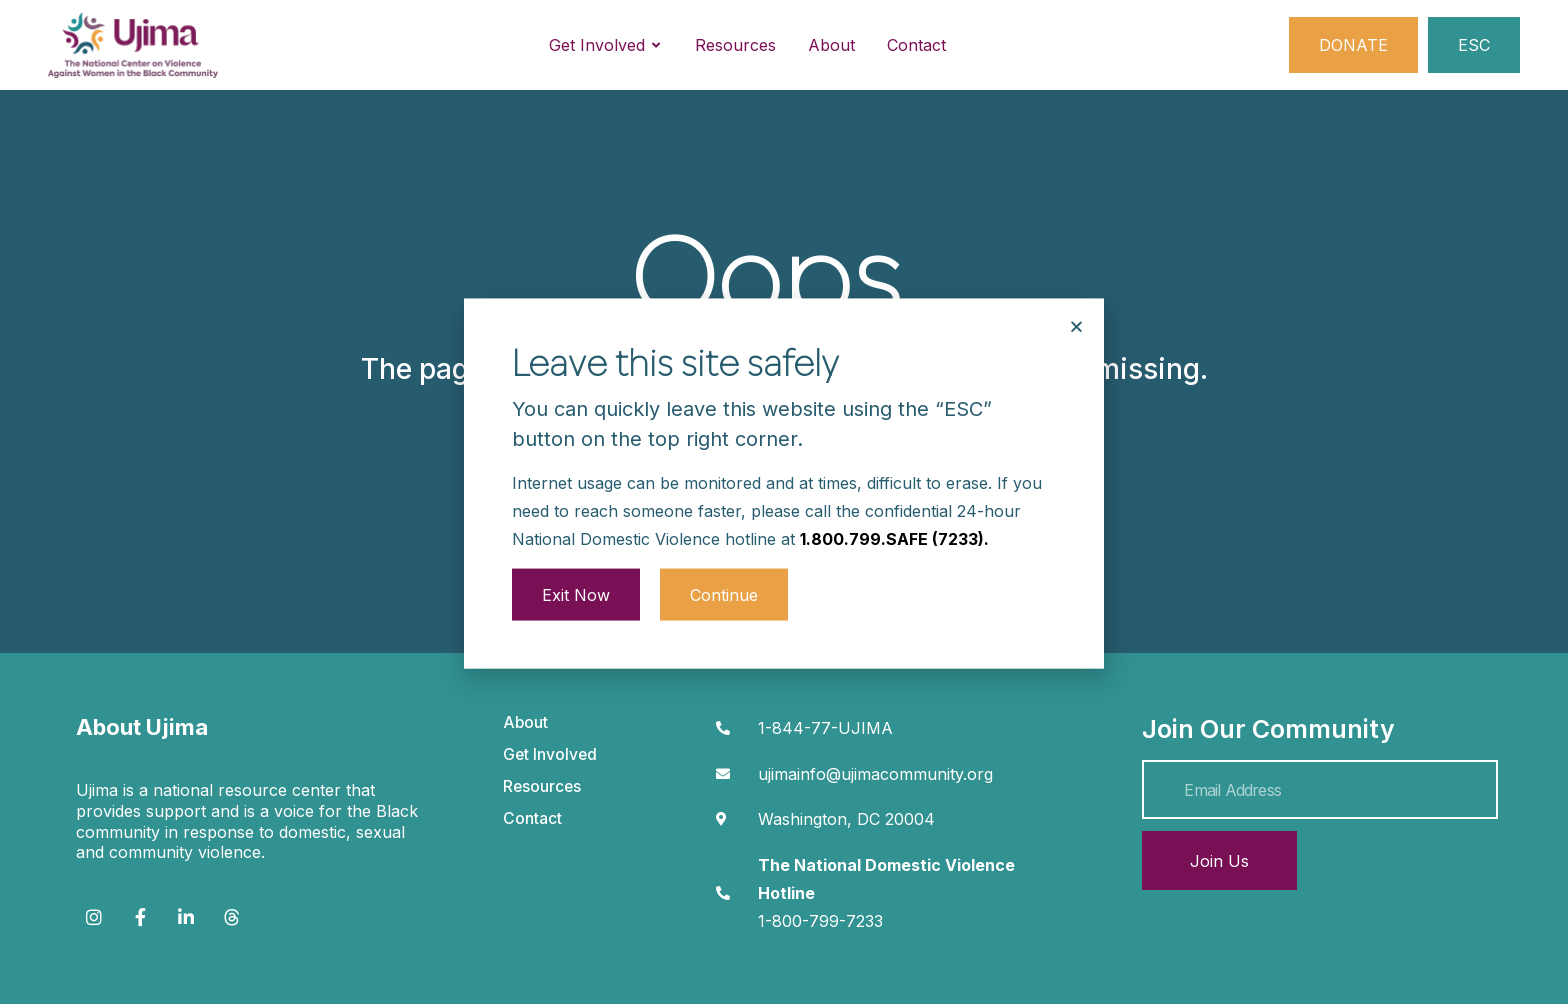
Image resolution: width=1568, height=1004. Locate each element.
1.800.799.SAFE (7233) (892, 510)
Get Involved (550, 754)
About (525, 722)
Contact (532, 818)
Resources (542, 786)
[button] (1076, 298)
